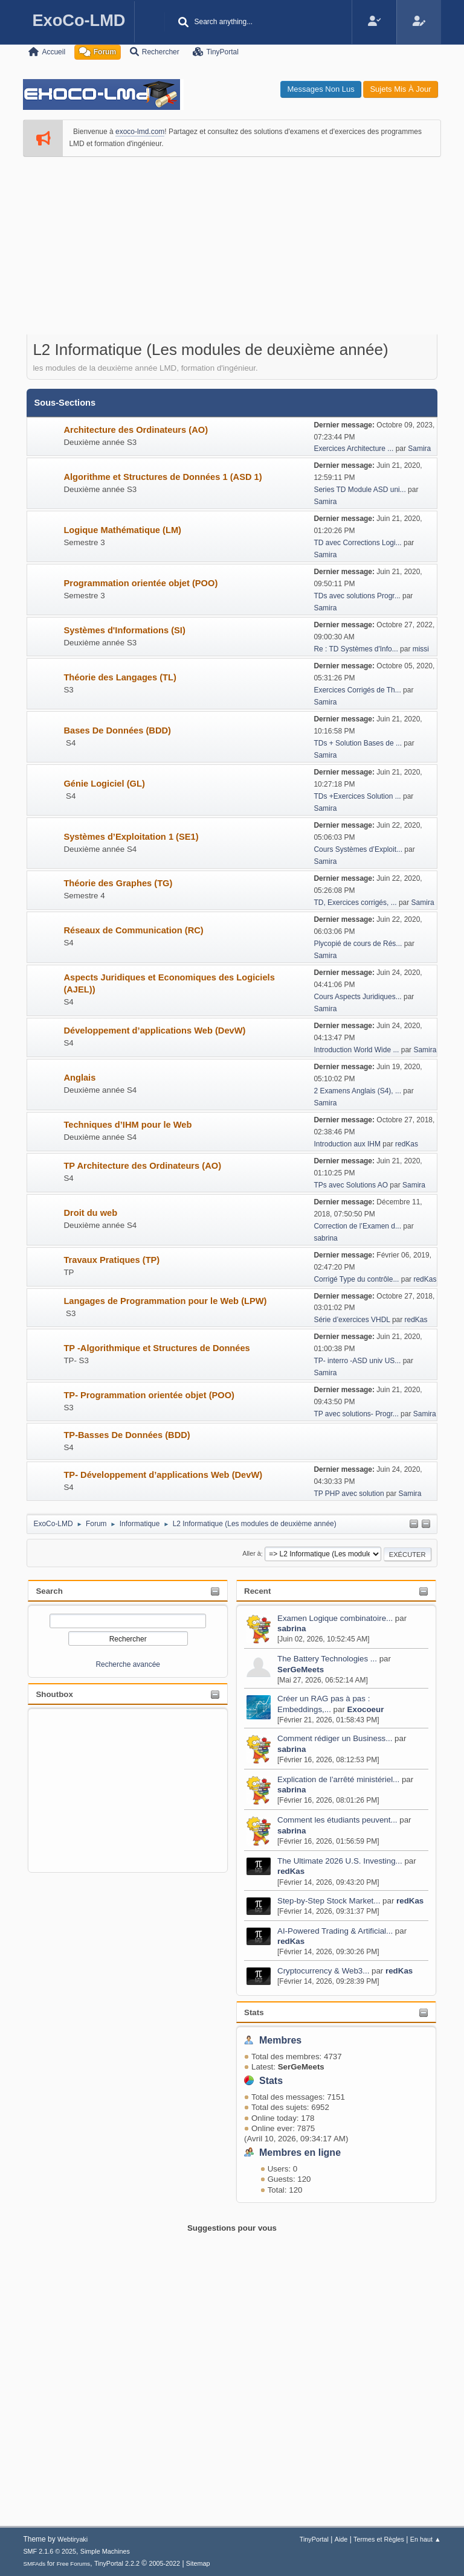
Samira (419, 448)
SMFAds (34, 2563)
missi (421, 649)
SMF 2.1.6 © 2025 (49, 2551)
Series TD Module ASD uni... (359, 489)
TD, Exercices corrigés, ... (355, 902)
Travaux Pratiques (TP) (111, 1260)
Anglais (79, 1077)
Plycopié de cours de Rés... (358, 943)
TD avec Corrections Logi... (357, 543)
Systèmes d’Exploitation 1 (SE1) (130, 837)
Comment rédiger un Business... (334, 1738)
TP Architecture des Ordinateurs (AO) (142, 1166)
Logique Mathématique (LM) (122, 530)
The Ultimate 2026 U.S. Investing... (339, 1860)
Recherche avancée (127, 1664)
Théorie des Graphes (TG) (117, 883)
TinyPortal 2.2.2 (117, 2563)
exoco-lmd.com (139, 131)
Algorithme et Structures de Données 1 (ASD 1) (162, 477)
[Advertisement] (232, 254)
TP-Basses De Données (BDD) (126, 1435)
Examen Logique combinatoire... (335, 1618)
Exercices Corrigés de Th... (357, 690)
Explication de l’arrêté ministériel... (338, 1779)
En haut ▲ (425, 2539)
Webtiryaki (72, 2539)
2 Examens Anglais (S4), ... (357, 1091)
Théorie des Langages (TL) (119, 677)
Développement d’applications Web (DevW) (154, 1030)
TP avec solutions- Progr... (356, 1414)
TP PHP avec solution (349, 1493)
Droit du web (90, 1213)
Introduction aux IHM (347, 1144)
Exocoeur (365, 1709)
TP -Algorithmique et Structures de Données (156, 1348)
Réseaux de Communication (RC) (133, 930)
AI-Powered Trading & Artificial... (335, 1930)
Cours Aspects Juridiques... (357, 996)
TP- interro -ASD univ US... (357, 1361)
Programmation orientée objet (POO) (140, 583)
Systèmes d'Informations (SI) (124, 630)
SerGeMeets (300, 1669)
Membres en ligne (300, 2152)
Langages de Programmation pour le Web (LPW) (164, 1301)
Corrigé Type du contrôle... (356, 1279)
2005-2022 (164, 2563)
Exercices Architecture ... (353, 448)
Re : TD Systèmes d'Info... (356, 649)
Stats (254, 2012)
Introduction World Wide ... (356, 1050)
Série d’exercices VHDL (352, 1319)
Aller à (251, 1554)
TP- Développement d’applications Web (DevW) (162, 1475)
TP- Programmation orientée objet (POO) (148, 1395)
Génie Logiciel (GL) (103, 783)
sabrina (291, 1628)
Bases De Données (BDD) (117, 730)
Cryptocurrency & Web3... (323, 1970)
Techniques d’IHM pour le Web (127, 1125)
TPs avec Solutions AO (352, 1185)
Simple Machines (105, 2551)
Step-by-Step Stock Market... (328, 1900)
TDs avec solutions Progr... (357, 596)
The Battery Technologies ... (327, 1658)
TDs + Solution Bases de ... (358, 743)
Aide (341, 2539)
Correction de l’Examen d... (357, 1226)
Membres (280, 2040)
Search (49, 1591)
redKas (290, 1871)
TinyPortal (314, 2539)
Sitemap (198, 2563)
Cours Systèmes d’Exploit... (358, 849)
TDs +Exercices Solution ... (357, 796)
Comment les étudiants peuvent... (337, 1819)
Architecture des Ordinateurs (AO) (135, 430)
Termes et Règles (378, 2539)
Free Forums (74, 2563)
